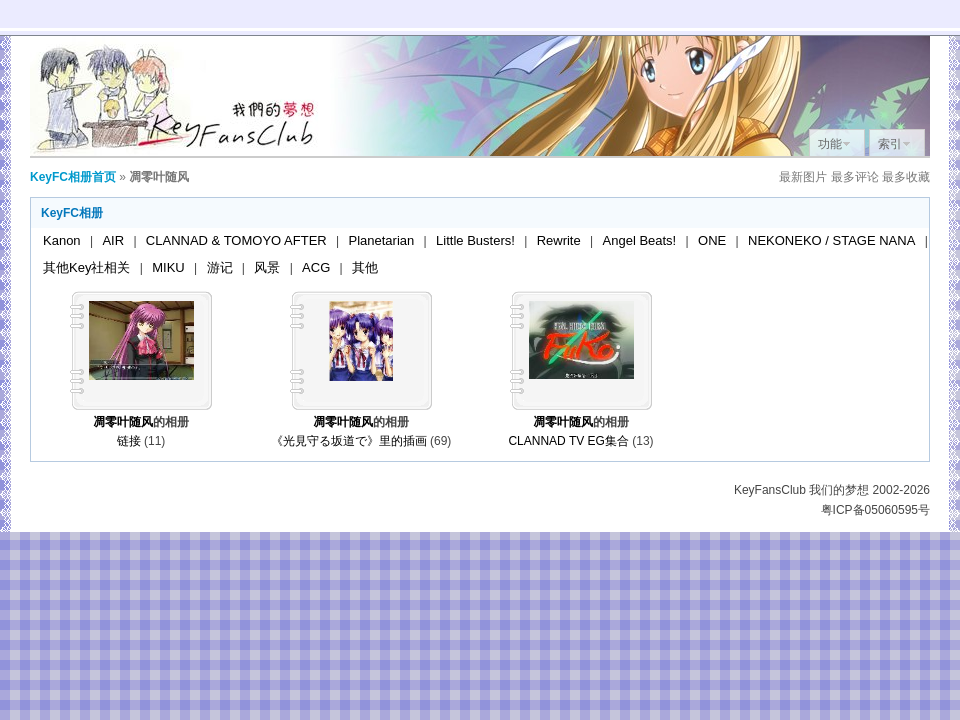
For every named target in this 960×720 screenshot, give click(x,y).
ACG (316, 267)
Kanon (62, 240)
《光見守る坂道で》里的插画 (349, 441)
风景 (267, 267)
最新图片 (803, 177)
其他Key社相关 (86, 267)
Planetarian (382, 240)
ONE (712, 240)
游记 (220, 267)
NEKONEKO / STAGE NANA (831, 240)
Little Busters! (475, 240)
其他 (365, 267)
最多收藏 (906, 177)
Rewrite (559, 240)
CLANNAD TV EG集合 (568, 441)
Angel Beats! (640, 240)
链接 (129, 441)
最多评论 (855, 177)
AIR (113, 240)
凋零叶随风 (123, 422)
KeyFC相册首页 (73, 177)
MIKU (168, 267)
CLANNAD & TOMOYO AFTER (236, 240)
